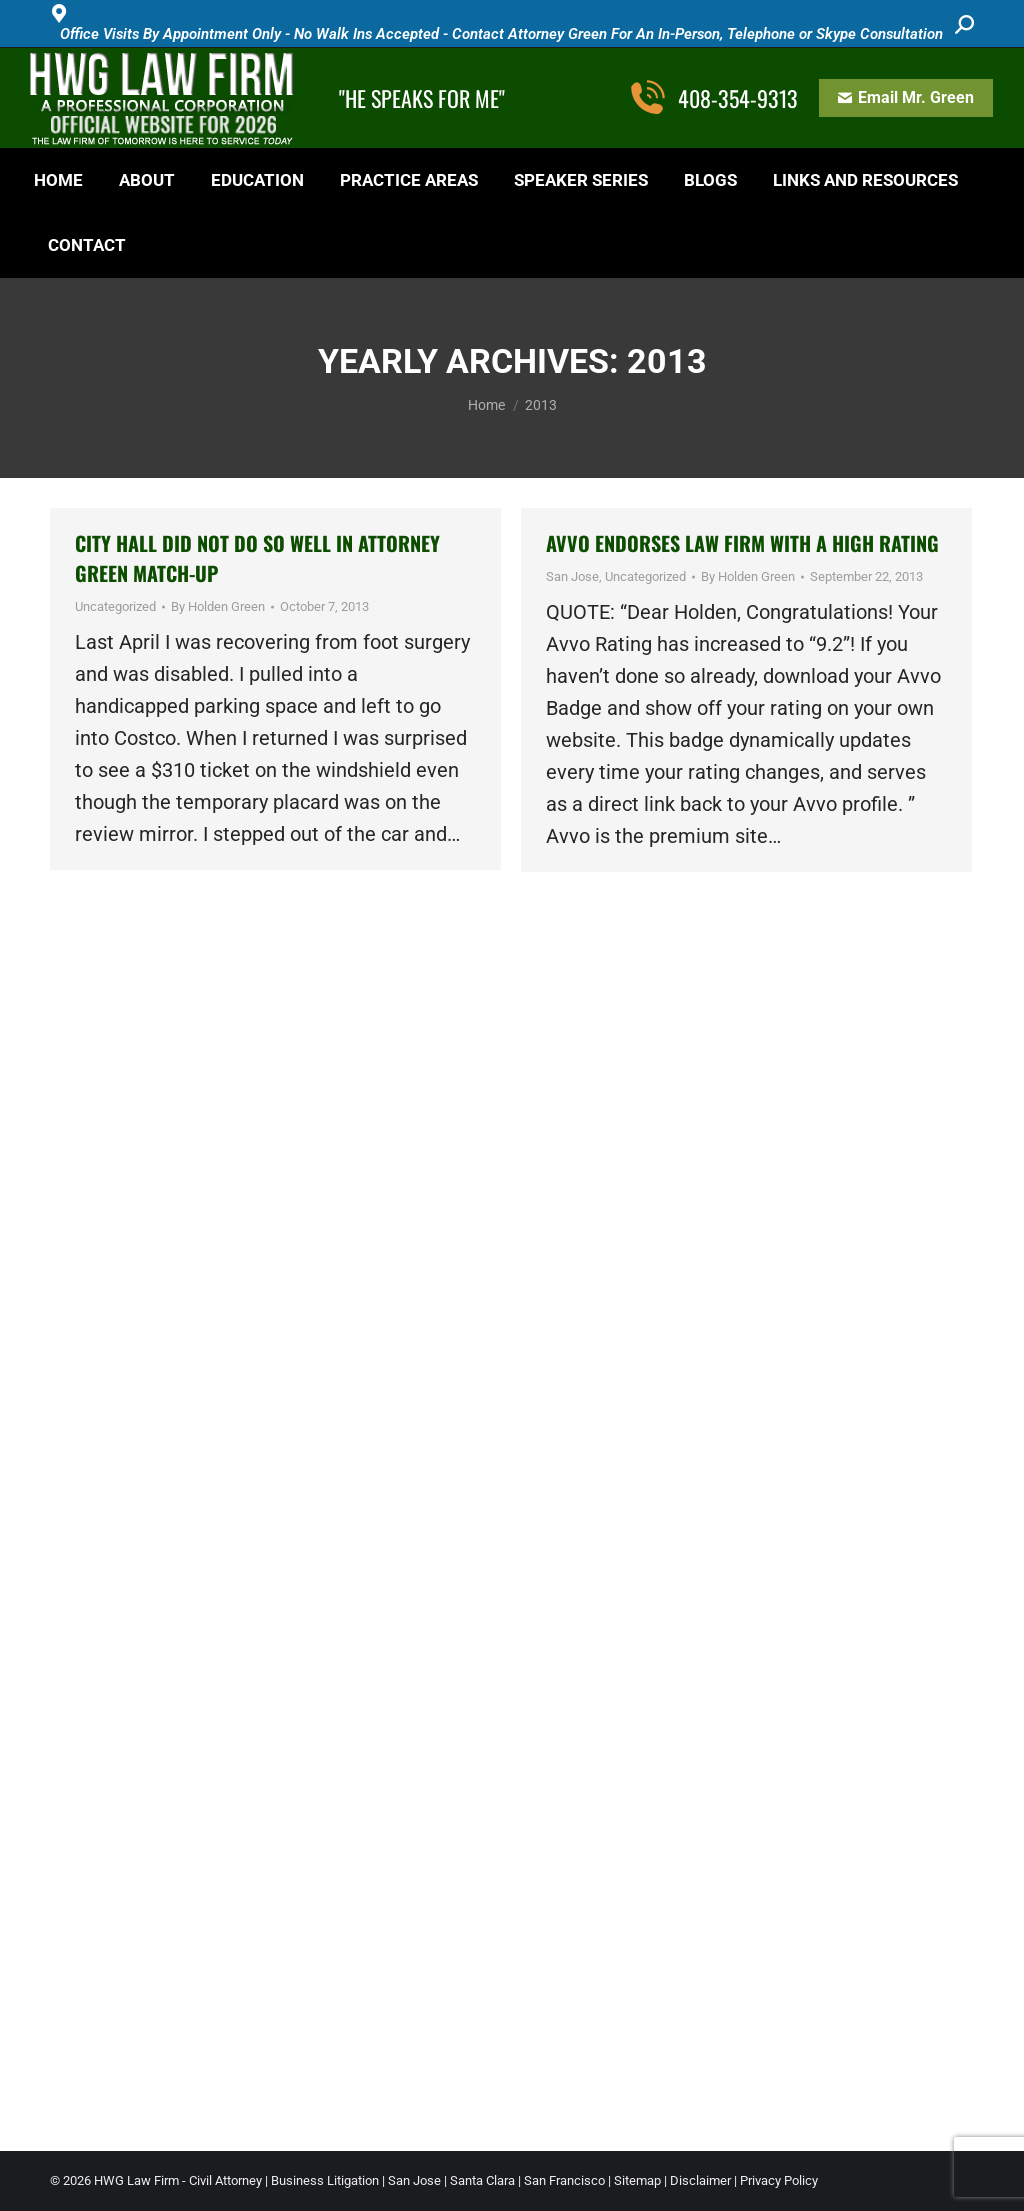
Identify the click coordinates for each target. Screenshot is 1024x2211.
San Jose (572, 576)
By (218, 606)
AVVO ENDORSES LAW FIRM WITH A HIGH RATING (742, 543)
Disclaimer (700, 2180)
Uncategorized (115, 606)
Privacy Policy (779, 2180)
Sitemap (637, 2180)
